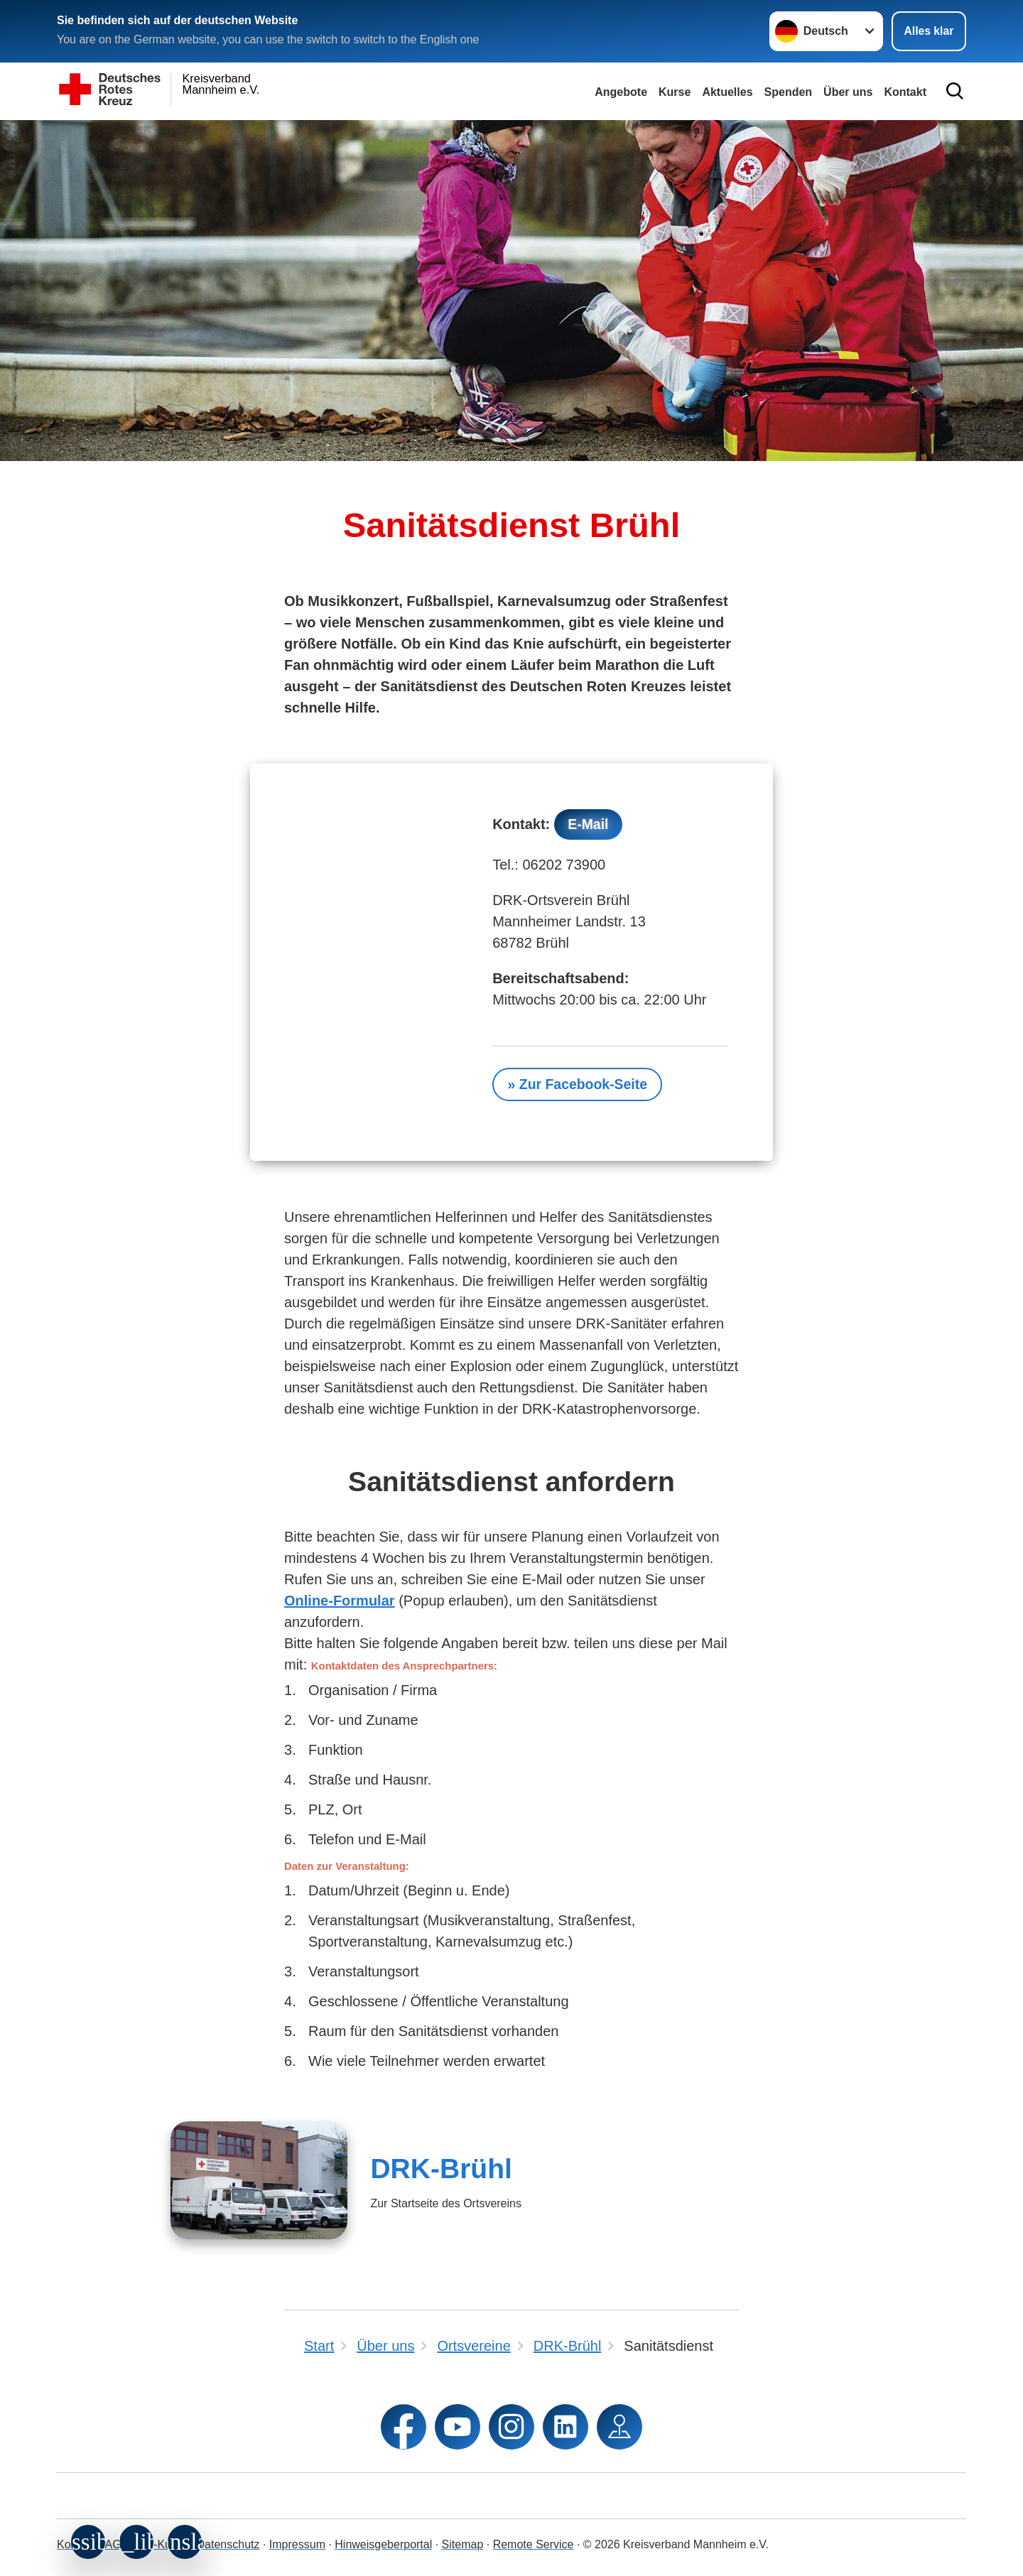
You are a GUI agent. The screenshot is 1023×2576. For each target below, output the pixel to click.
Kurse (675, 92)
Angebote (621, 92)
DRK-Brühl (441, 2170)
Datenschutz (228, 2544)
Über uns (847, 92)
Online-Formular (339, 1602)
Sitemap (463, 2544)
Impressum (297, 2544)
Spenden (788, 92)
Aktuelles (727, 92)
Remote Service (533, 2544)
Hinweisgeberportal (383, 2544)
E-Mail (589, 825)
